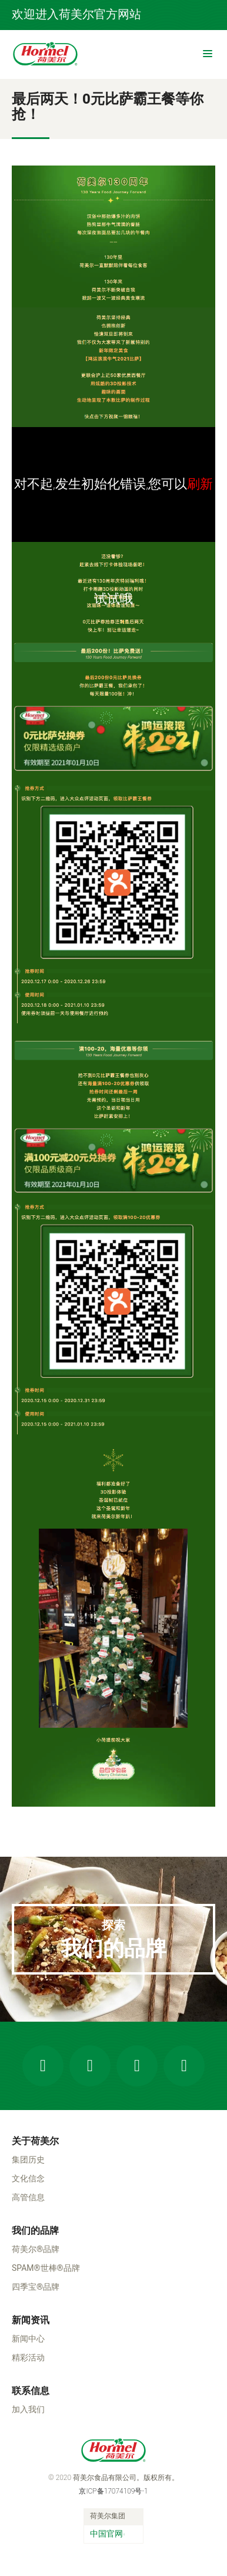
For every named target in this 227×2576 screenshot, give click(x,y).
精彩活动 (28, 2357)
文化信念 (28, 2178)
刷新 (200, 484)
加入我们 (28, 2409)
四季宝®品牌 (35, 2286)
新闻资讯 (30, 2320)
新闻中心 (28, 2338)
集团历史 (28, 2159)
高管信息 (28, 2197)
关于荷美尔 (35, 2141)
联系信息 (30, 2390)
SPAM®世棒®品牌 (46, 2268)
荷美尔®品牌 (35, 2249)
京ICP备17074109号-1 (113, 2491)
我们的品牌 (35, 2230)
